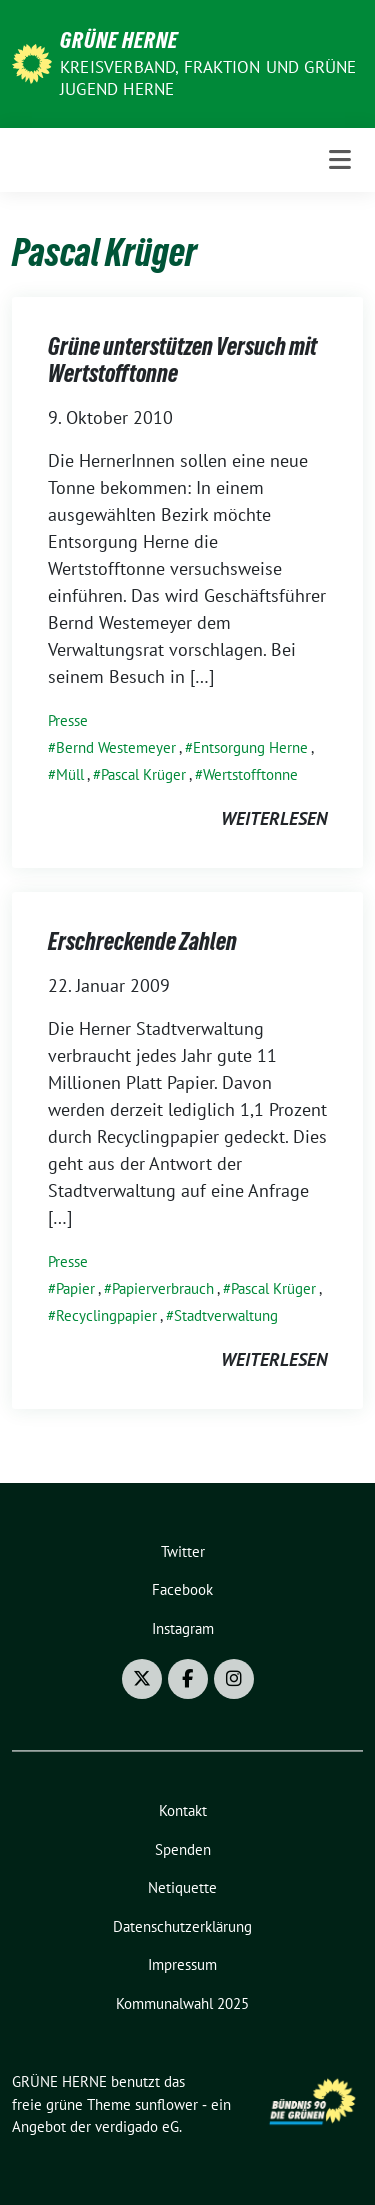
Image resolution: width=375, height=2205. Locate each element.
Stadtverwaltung (226, 1315)
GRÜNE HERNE (119, 40)
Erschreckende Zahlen (142, 941)
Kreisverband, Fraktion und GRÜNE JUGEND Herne (208, 78)
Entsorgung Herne (250, 747)
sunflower (166, 2104)
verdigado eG (137, 2126)
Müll (70, 774)
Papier (75, 1288)
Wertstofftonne (250, 774)
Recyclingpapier (106, 1315)
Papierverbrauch (163, 1288)
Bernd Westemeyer (116, 747)
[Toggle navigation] (340, 160)
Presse (68, 720)
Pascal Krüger (143, 774)
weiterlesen (274, 818)
